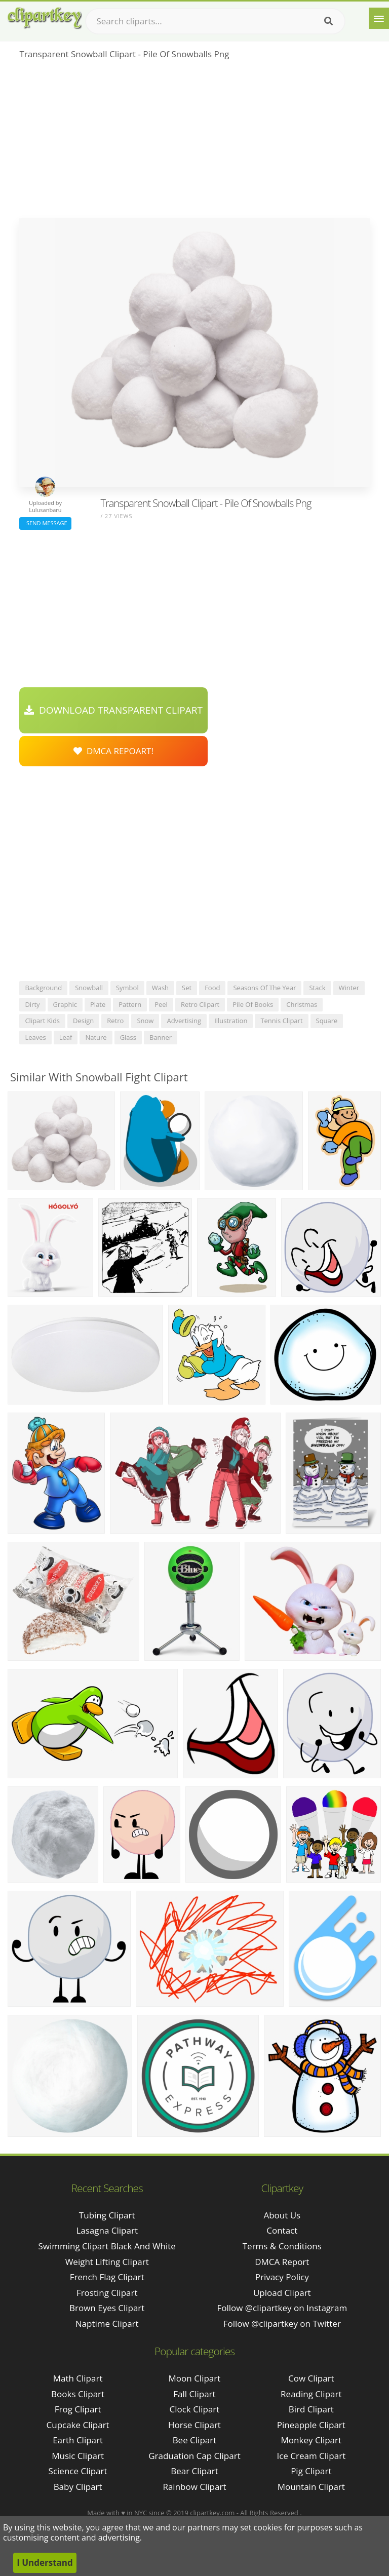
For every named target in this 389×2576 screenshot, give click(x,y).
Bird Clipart (311, 2409)
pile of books (252, 1004)
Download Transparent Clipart (113, 710)
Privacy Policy (282, 2277)
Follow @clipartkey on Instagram (282, 2308)
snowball (89, 987)
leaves (35, 1037)
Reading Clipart (311, 2394)
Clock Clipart (195, 2409)
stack (317, 987)
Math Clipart (78, 2378)
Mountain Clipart (311, 2486)
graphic (65, 1004)
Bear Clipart (194, 2471)
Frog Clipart (78, 2409)
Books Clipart (77, 2394)
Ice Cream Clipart (311, 2456)
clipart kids (42, 1020)
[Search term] (215, 21)
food (212, 987)
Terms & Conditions (282, 2246)
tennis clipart (281, 1020)
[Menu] (379, 18)
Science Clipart (78, 2471)
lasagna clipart (107, 2230)
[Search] (328, 21)
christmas (301, 1004)
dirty (32, 1004)
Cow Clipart (311, 2378)
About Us (281, 2215)
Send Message (45, 523)
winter (349, 987)
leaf (65, 1037)
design (83, 1020)
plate (97, 1004)
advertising (184, 1020)
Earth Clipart (78, 2440)
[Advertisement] (194, 142)
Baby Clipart (78, 2486)
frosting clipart (107, 2292)
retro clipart (200, 1004)
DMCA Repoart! (113, 751)
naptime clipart (107, 2323)
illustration (230, 1020)
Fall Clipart (194, 2394)
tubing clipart (107, 2215)
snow (145, 1020)
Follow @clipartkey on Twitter (282, 2323)
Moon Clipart (195, 2378)
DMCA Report (282, 2262)
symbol (127, 987)
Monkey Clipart (311, 2440)
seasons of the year (264, 987)
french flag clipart (107, 2277)
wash (160, 987)
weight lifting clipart (107, 2262)
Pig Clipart (311, 2471)
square (327, 1020)
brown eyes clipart (106, 2308)
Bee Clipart (195, 2440)
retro (115, 1020)
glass (128, 1037)
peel (161, 1004)
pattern (130, 1004)
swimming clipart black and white (106, 2246)
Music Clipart (78, 2456)
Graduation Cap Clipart (194, 2456)
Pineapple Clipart (311, 2425)
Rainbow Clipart (194, 2486)
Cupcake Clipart (78, 2425)
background (43, 987)
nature (95, 1037)
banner (160, 1037)
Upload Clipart (282, 2292)
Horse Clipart (194, 2425)
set (186, 987)
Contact (281, 2230)
